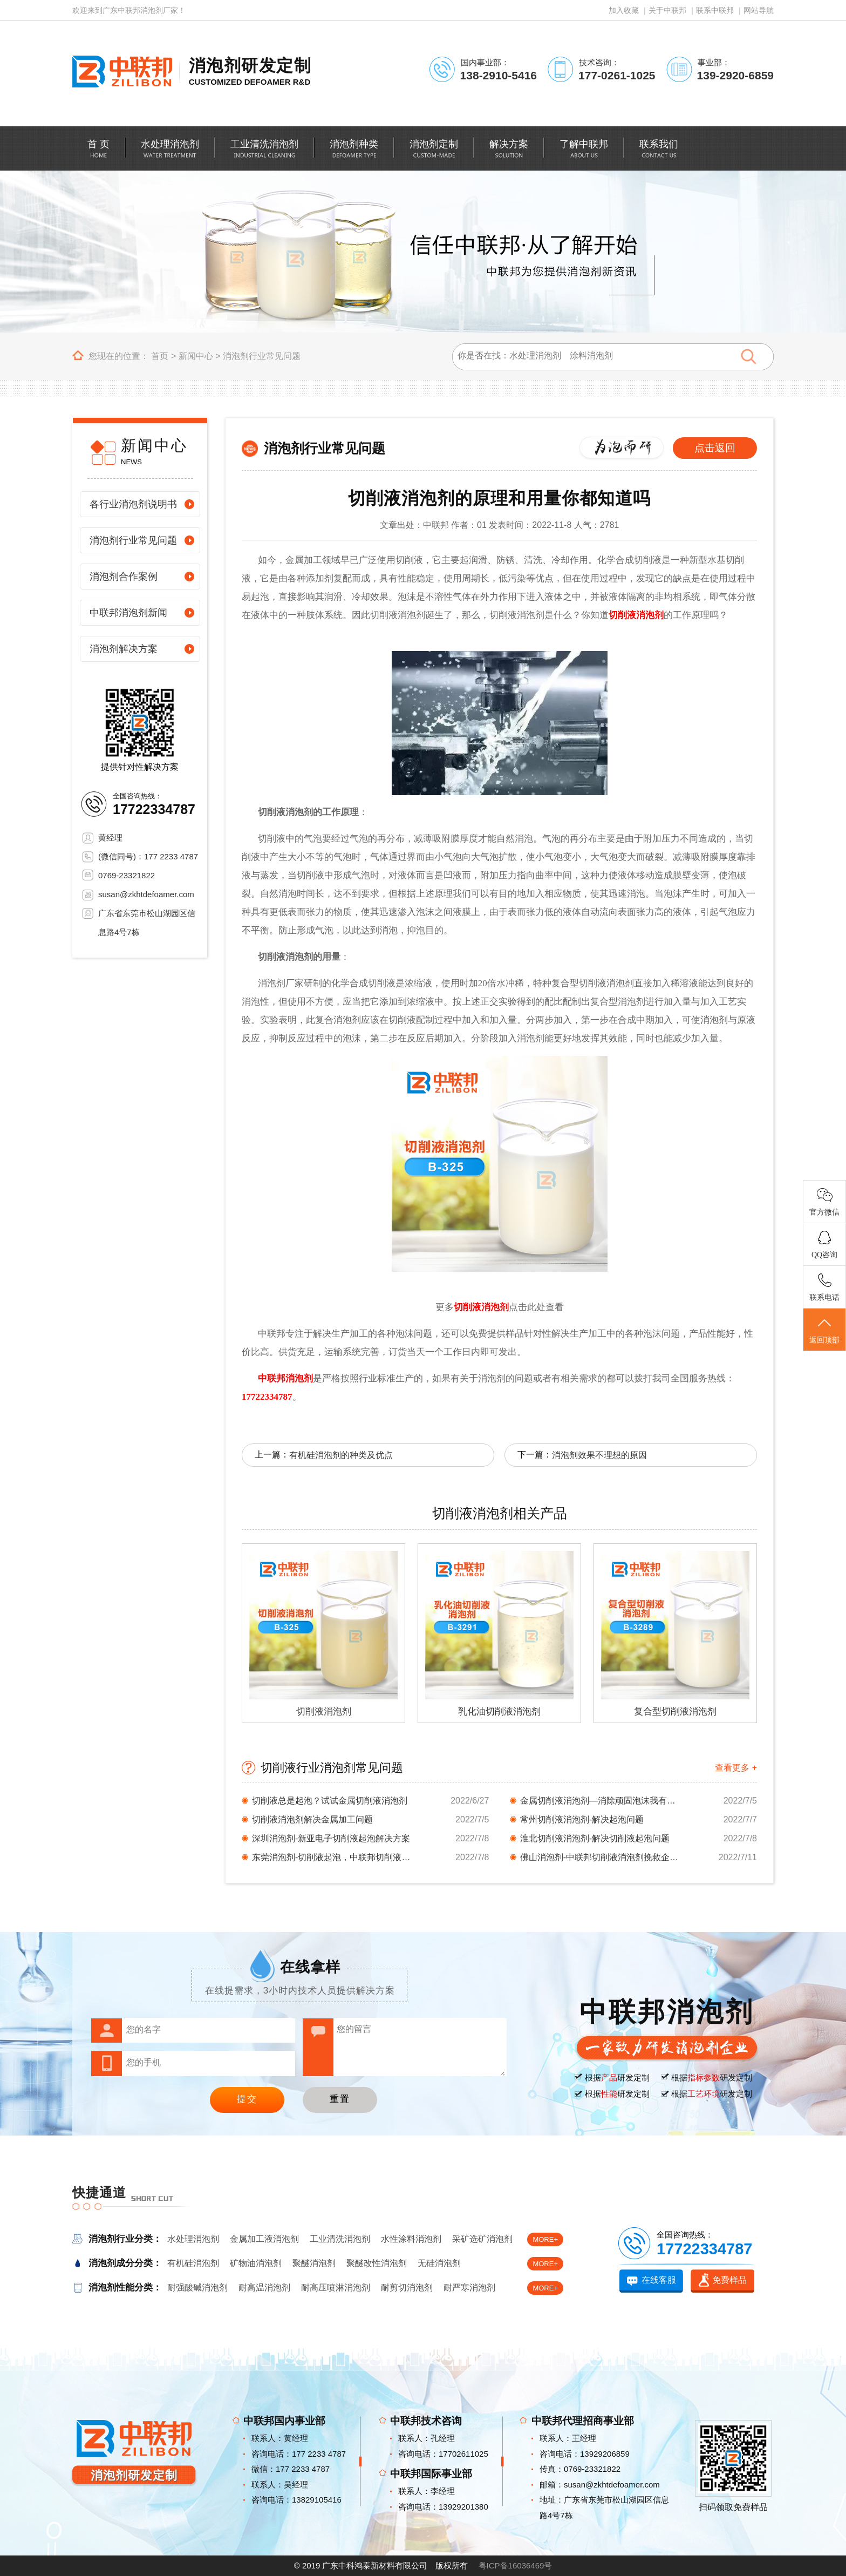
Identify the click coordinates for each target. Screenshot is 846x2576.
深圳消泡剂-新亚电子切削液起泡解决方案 (331, 1838)
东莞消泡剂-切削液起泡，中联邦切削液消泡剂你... (333, 1857)
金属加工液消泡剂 (264, 2238)
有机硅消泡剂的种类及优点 (341, 1455)
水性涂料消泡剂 (411, 2238)
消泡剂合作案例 (124, 576)
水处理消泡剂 (193, 2238)
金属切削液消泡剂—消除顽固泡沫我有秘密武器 (601, 1800)
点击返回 (714, 447)
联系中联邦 (715, 10)
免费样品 (729, 2279)
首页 (159, 356)
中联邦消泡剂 (285, 1378)
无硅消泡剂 (439, 2263)
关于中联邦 (667, 10)
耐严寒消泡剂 (469, 2287)
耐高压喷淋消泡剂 (335, 2287)
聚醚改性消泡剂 (376, 2263)
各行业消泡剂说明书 (133, 504)
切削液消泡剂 (636, 615)
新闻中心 (196, 356)
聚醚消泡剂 (314, 2263)
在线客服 (659, 2279)
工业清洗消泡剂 (340, 2238)
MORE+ (545, 2239)
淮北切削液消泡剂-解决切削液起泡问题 (595, 1838)
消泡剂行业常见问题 (262, 356)
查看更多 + (736, 1767)
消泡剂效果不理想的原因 (599, 1455)
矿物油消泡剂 (256, 2263)
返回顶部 (824, 1330)
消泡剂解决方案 (124, 648)
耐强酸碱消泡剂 (197, 2287)
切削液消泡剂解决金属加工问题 (312, 1819)
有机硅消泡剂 (193, 2263)
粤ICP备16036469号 (515, 2565)
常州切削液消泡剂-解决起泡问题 (582, 1819)
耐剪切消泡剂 (407, 2287)
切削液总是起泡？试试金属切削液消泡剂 (329, 1800)
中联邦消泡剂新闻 (128, 612)
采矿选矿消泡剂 (482, 2238)
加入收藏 (624, 10)
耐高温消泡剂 (264, 2287)
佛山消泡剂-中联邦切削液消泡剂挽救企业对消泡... (601, 1857)
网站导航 (758, 10)
